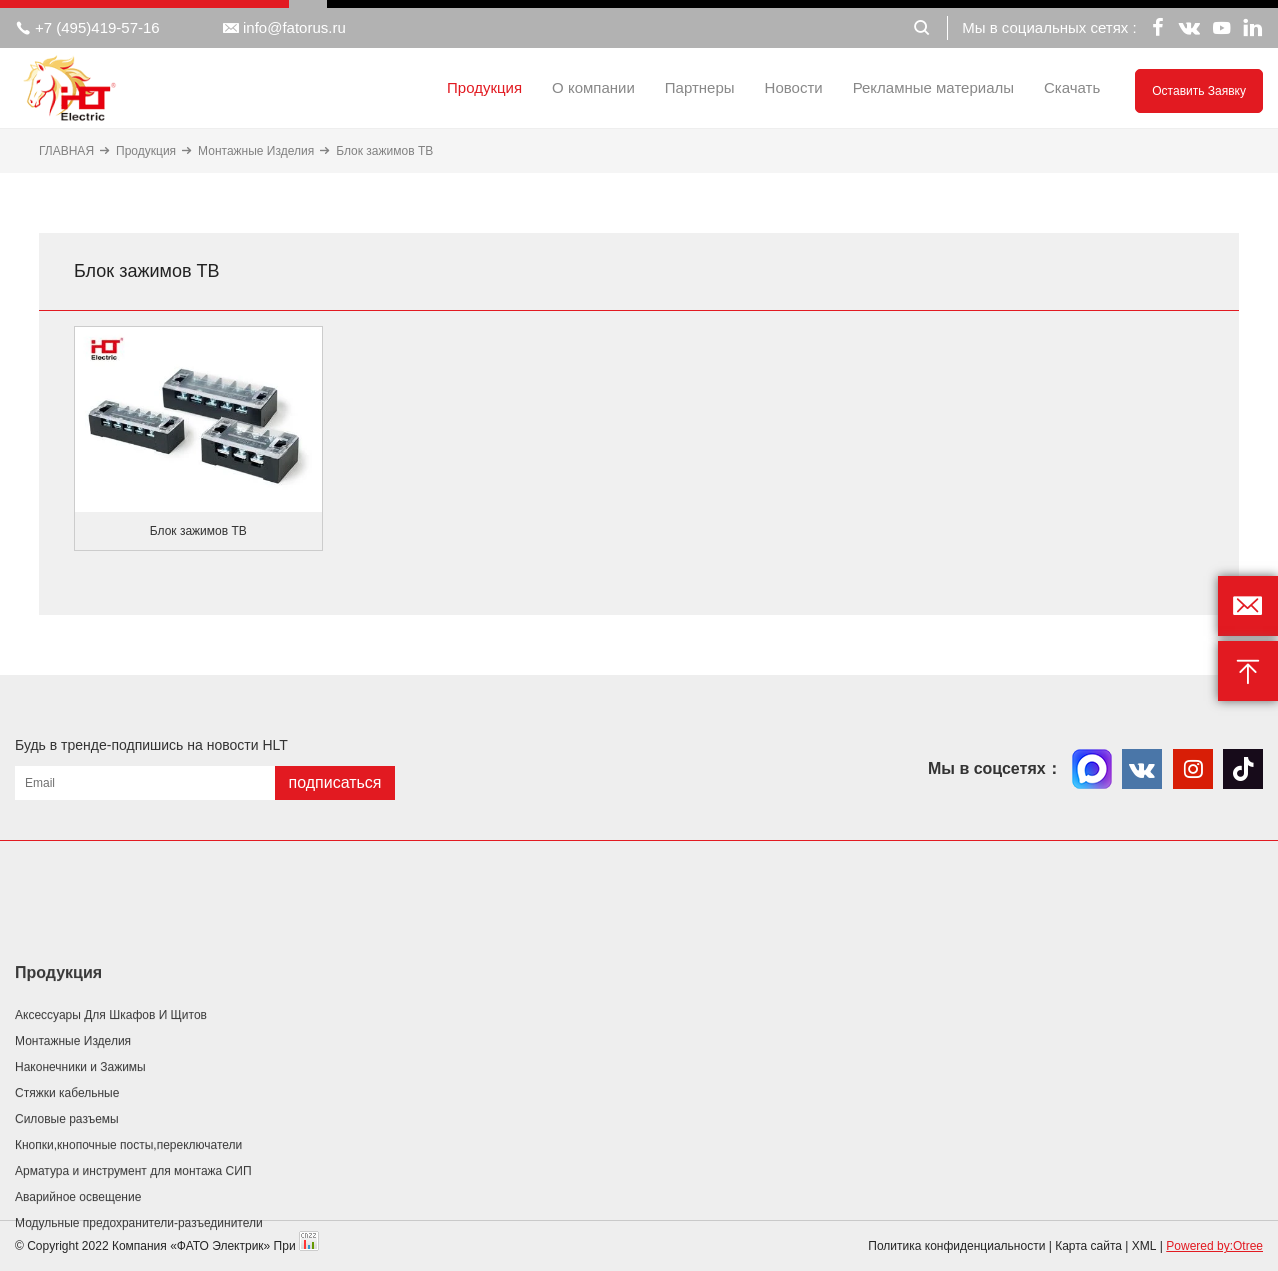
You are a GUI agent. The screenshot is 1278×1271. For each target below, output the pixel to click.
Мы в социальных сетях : (1049, 27)
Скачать (1072, 87)
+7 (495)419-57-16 (87, 28)
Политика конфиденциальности (956, 1246)
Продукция (484, 87)
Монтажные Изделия (256, 151)
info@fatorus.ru (284, 28)
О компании (593, 87)
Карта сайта (1088, 1246)
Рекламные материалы (933, 87)
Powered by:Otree (1214, 1246)
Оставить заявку (1199, 91)
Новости (794, 87)
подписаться (334, 782)
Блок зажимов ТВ (384, 151)
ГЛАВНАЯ (66, 151)
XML (1144, 1246)
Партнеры (700, 87)
